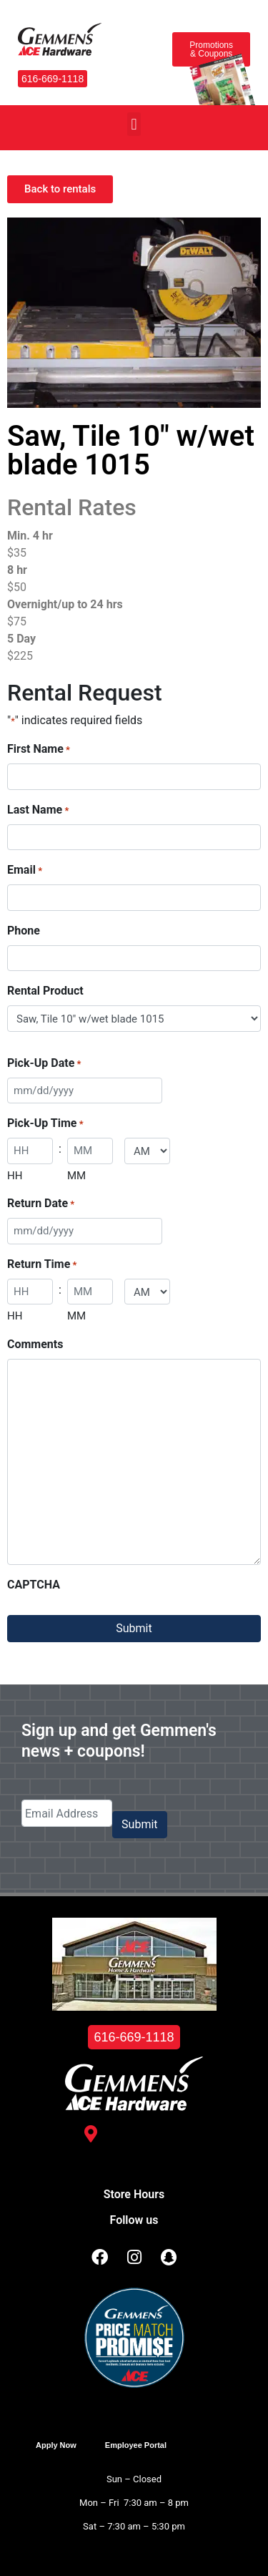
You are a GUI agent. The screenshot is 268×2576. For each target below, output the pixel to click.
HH (14, 1175)
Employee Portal (136, 2445)
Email (24, 870)
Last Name (38, 810)
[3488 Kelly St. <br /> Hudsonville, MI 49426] (90, 2133)
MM (76, 1175)
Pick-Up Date (44, 1063)
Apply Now (56, 2445)
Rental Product (45, 990)
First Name (38, 749)
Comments (35, 1344)
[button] (134, 124)
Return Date (40, 1203)
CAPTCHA (33, 1584)
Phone (23, 930)
